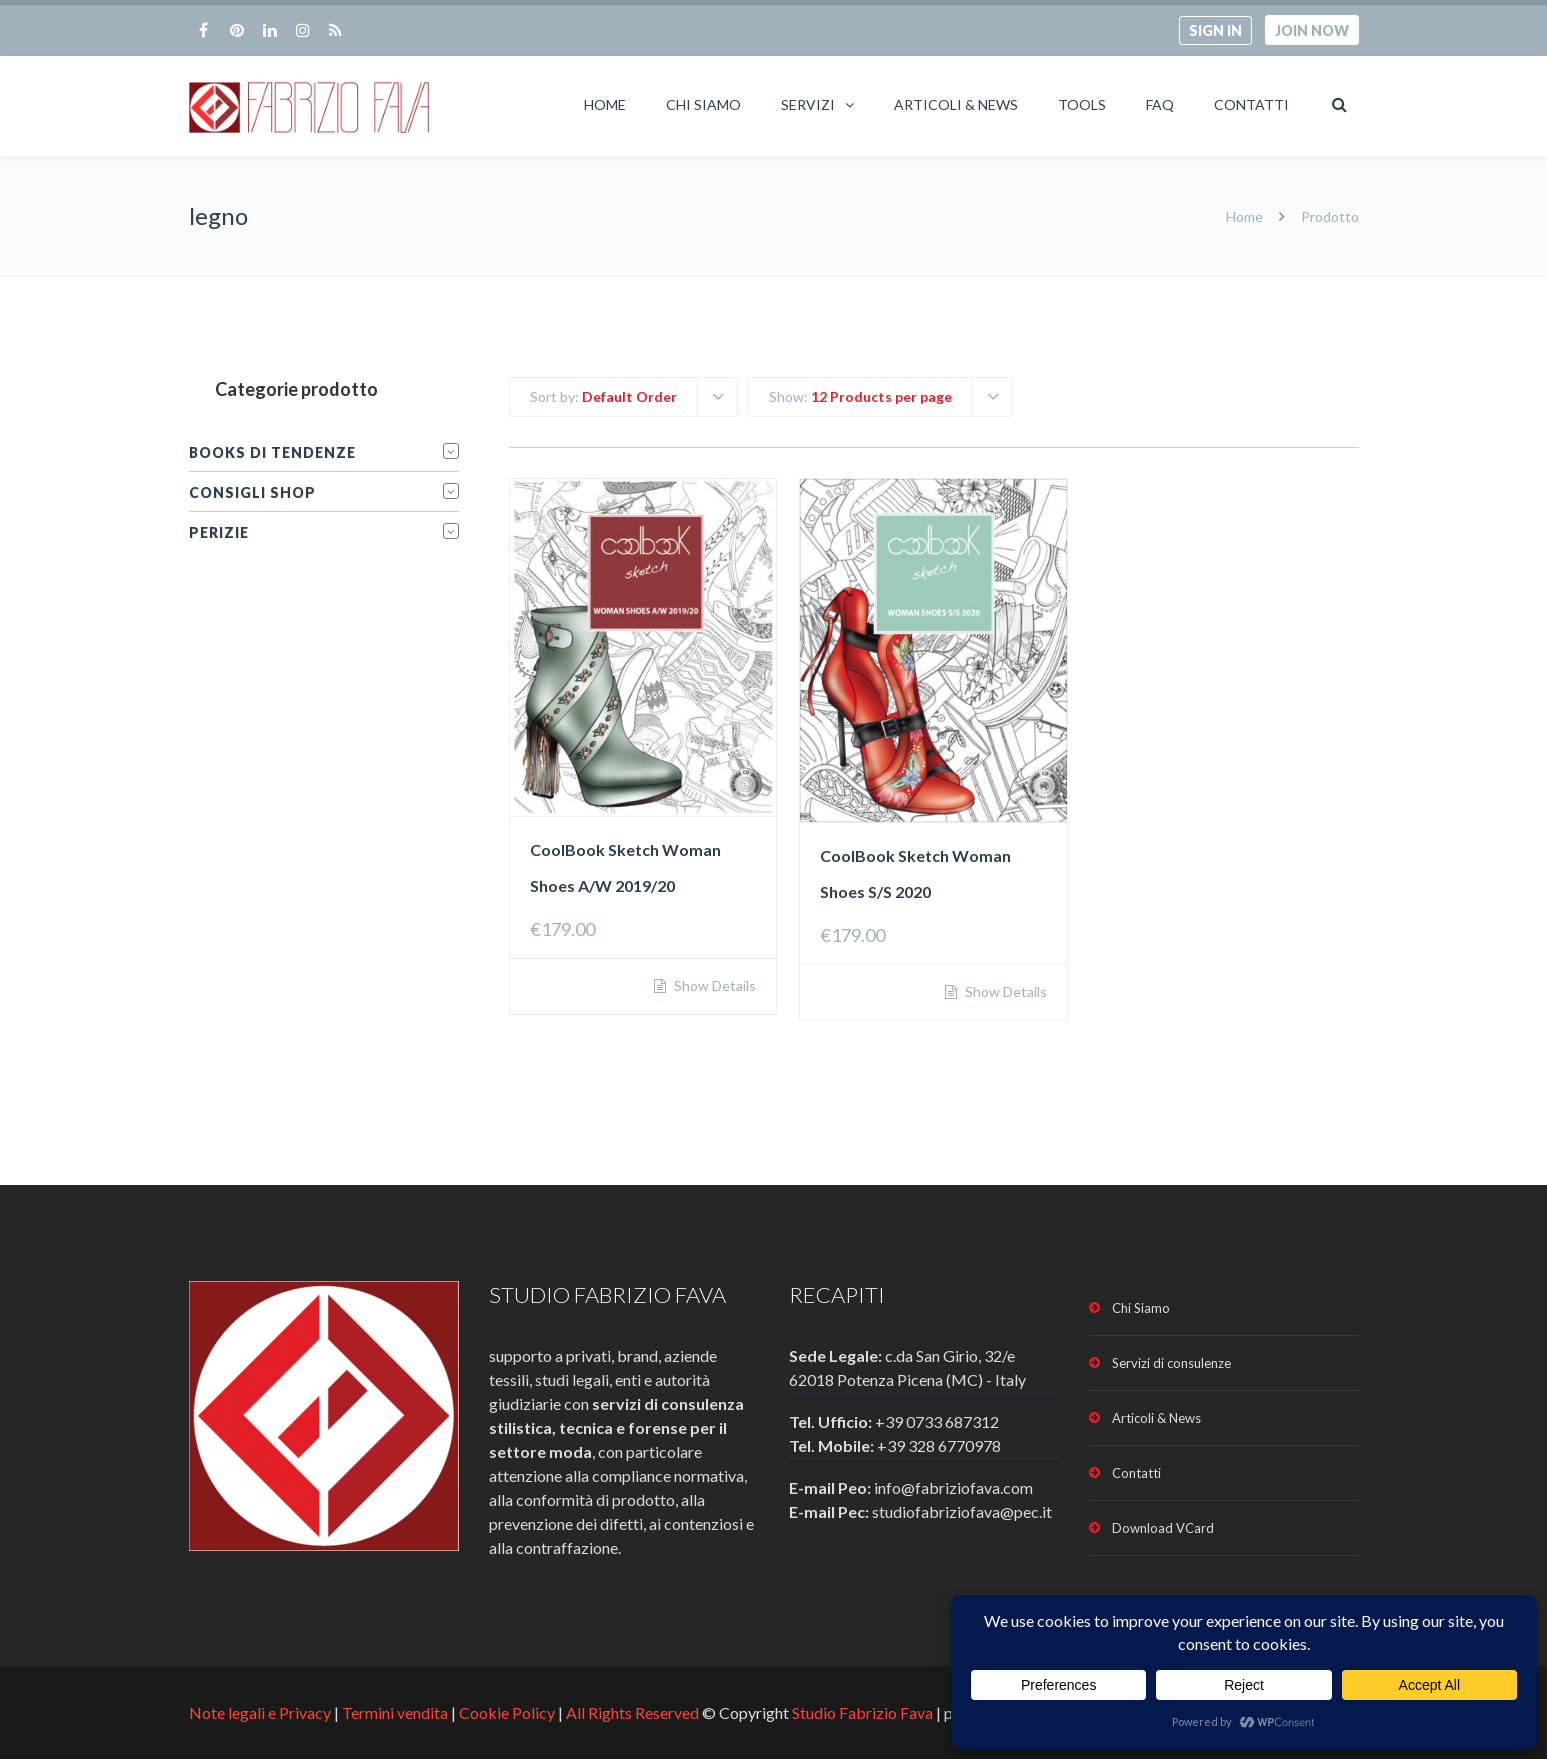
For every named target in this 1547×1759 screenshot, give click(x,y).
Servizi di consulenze (1171, 1363)
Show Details (713, 986)
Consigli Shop (252, 492)
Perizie (219, 532)
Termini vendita (395, 1712)
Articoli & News (956, 104)
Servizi (808, 104)
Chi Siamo (703, 104)
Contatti (1251, 104)
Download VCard (1163, 1528)
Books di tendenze (272, 452)
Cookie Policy (507, 1712)
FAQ (1160, 104)
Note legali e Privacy (261, 1712)
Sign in (1215, 30)
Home (605, 104)
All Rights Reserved (632, 1712)
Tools (1082, 104)
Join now (1312, 30)
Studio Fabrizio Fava (862, 1712)
